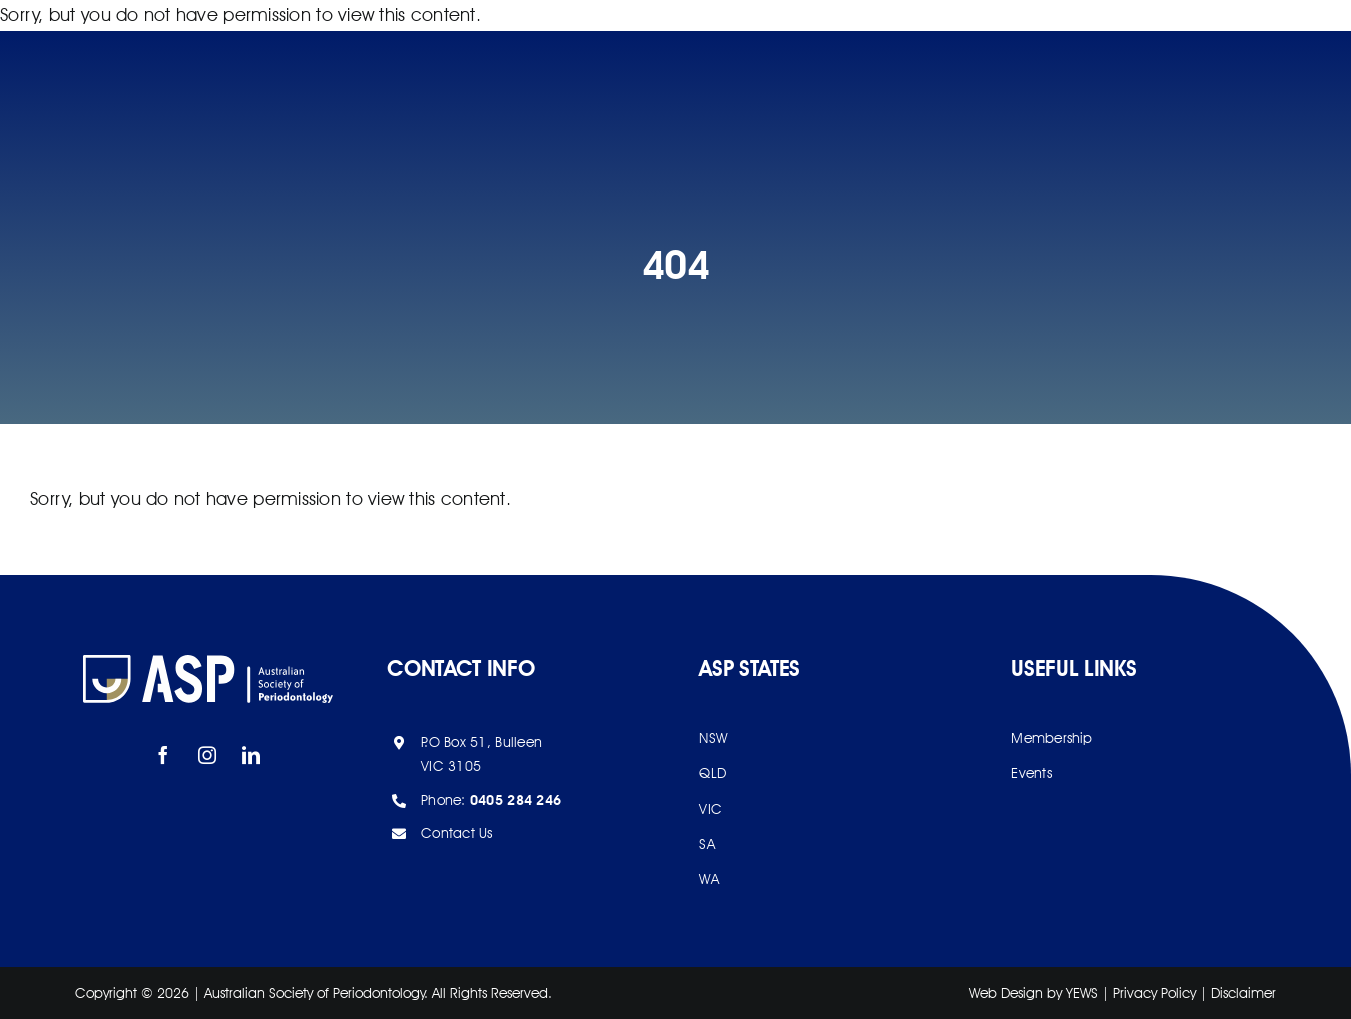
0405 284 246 (515, 800)
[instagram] (208, 755)
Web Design (1006, 993)
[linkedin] (252, 755)
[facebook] (164, 755)
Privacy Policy (1154, 993)
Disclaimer (1243, 993)
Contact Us (457, 833)
